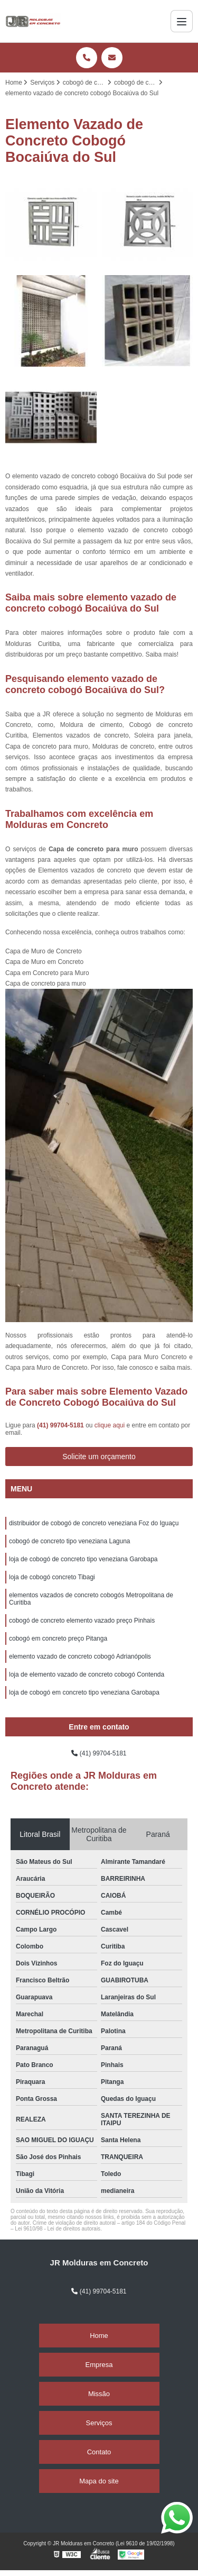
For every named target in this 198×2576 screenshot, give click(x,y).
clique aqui (110, 1425)
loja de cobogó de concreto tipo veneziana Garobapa (83, 1559)
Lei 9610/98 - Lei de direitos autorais (57, 2229)
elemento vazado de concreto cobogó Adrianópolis (80, 1656)
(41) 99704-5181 (61, 1425)
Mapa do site (98, 2481)
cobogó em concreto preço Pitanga (58, 1638)
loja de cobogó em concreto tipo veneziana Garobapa (84, 1692)
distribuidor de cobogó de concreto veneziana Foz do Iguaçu (94, 1523)
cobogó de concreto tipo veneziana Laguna (69, 1541)
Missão (99, 2394)
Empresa (98, 2365)
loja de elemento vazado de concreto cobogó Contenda (86, 1674)
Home (99, 2336)
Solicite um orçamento (99, 1456)
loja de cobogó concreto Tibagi (52, 1577)
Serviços (99, 2423)
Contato (99, 2452)
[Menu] (181, 21)
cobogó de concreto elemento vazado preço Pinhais (82, 1620)
